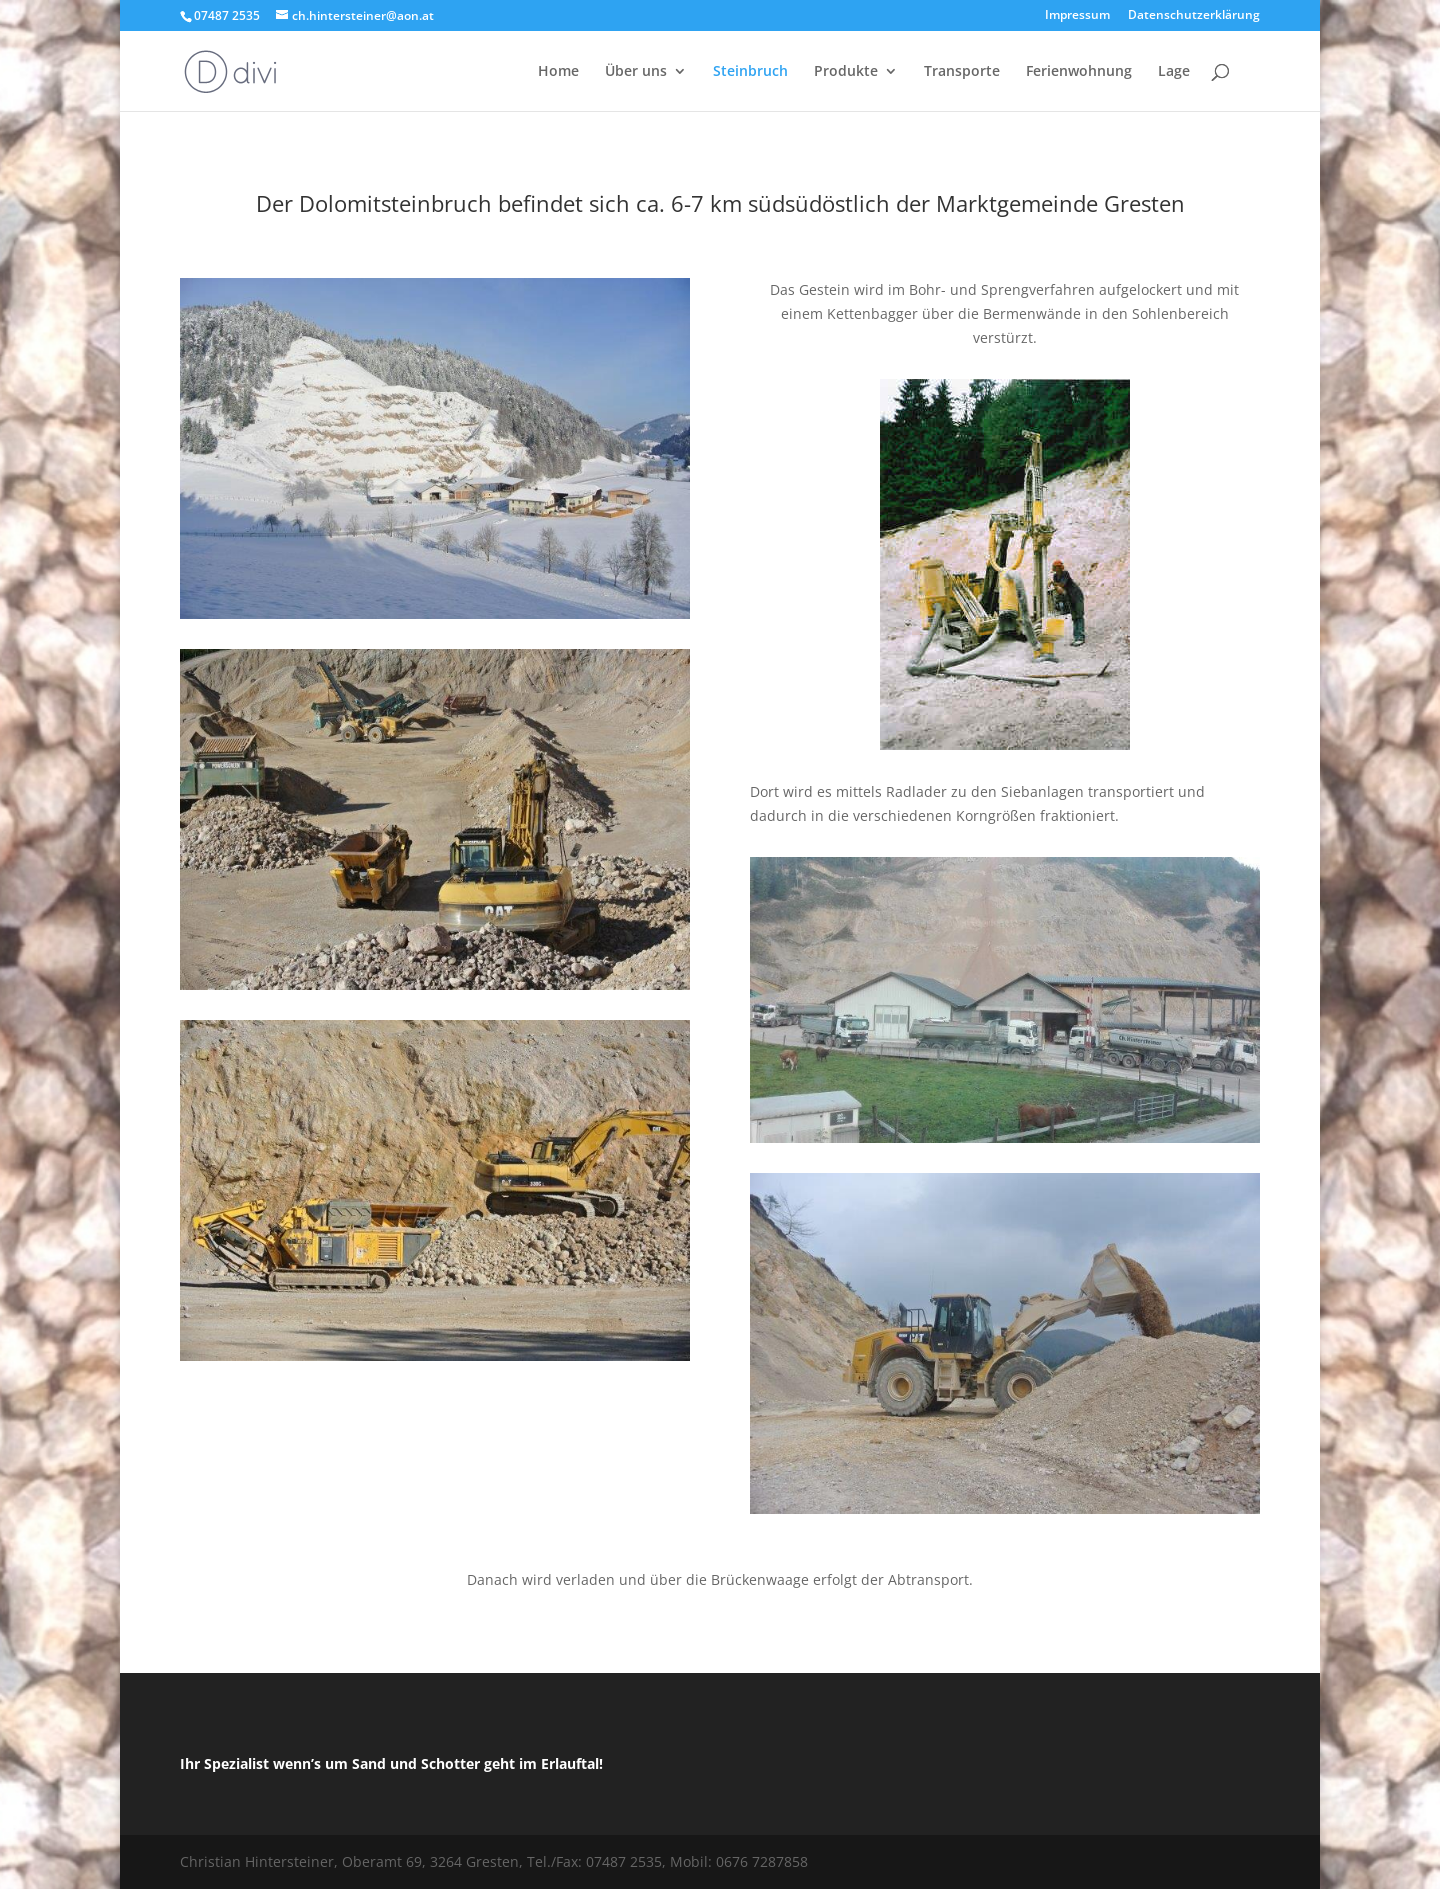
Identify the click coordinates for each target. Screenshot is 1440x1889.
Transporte (962, 72)
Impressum (1077, 16)
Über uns (636, 72)
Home (558, 72)
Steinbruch (750, 72)
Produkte (846, 72)
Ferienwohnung (1079, 72)
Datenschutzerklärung (1194, 16)
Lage (1174, 72)
